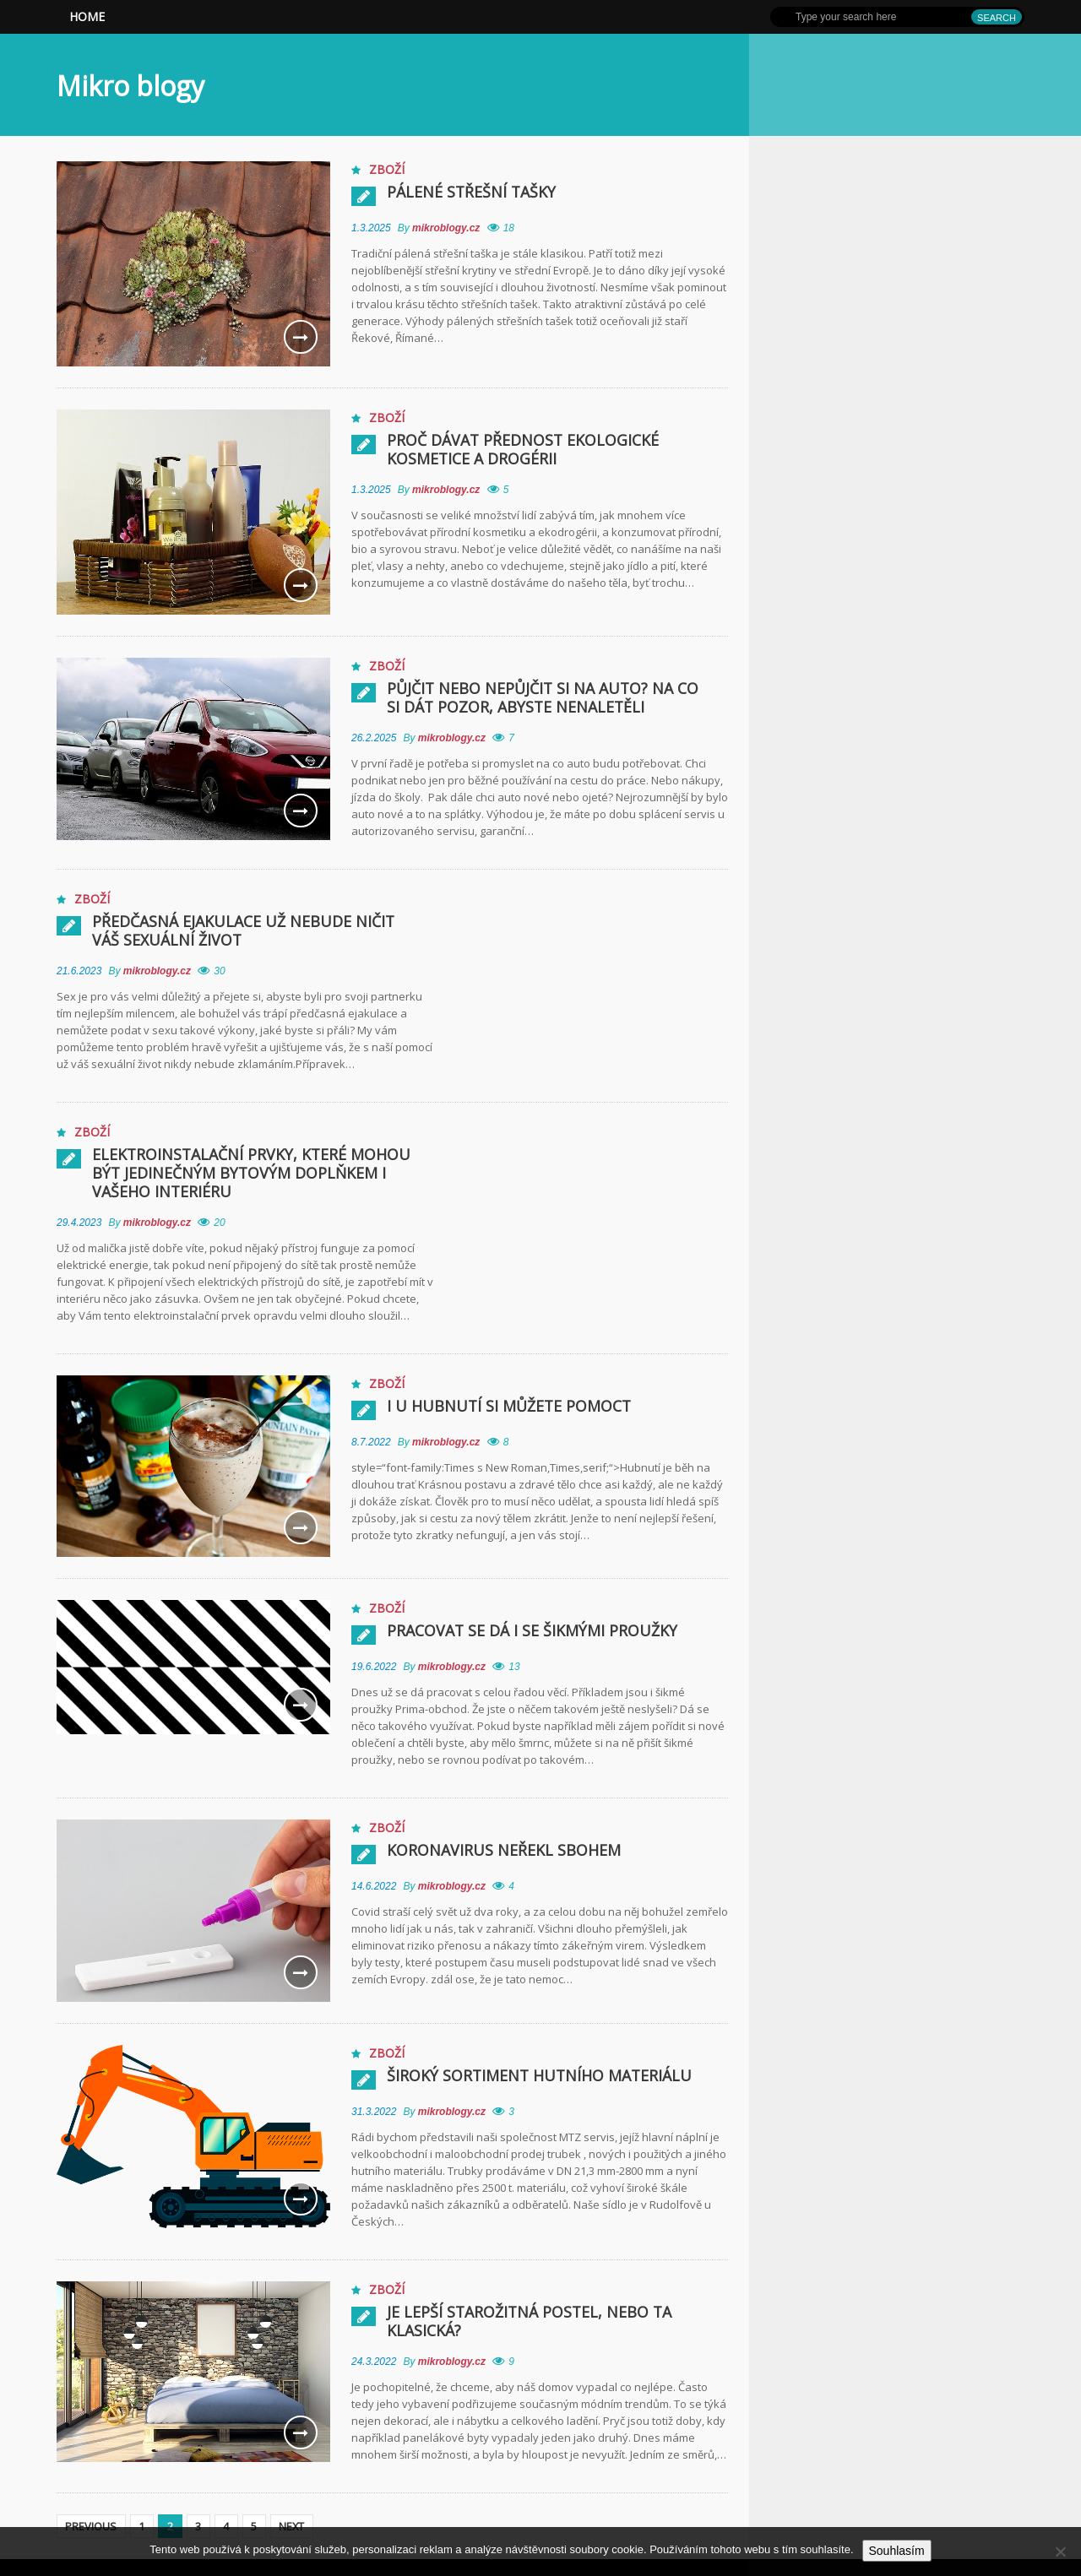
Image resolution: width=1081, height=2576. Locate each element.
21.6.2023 (79, 971)
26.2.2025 (373, 738)
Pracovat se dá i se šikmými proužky (532, 1630)
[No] (1059, 2551)
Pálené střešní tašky (472, 191)
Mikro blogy (130, 86)
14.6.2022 (373, 1886)
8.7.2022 (371, 1442)
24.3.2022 (373, 2361)
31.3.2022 (373, 2112)
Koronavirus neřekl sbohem (504, 1850)
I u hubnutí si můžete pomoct (510, 1405)
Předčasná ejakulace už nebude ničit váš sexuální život (259, 930)
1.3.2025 (371, 228)
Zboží (387, 169)
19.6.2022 (373, 1667)
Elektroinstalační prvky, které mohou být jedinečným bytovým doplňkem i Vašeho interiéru (252, 1173)
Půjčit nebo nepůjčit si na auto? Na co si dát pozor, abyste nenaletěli (552, 697)
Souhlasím (897, 2550)
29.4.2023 (79, 1222)
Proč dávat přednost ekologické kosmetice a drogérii (523, 449)
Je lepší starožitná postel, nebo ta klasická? (531, 2321)
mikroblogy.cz (447, 228)
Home (87, 16)
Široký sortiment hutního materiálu (541, 2075)
